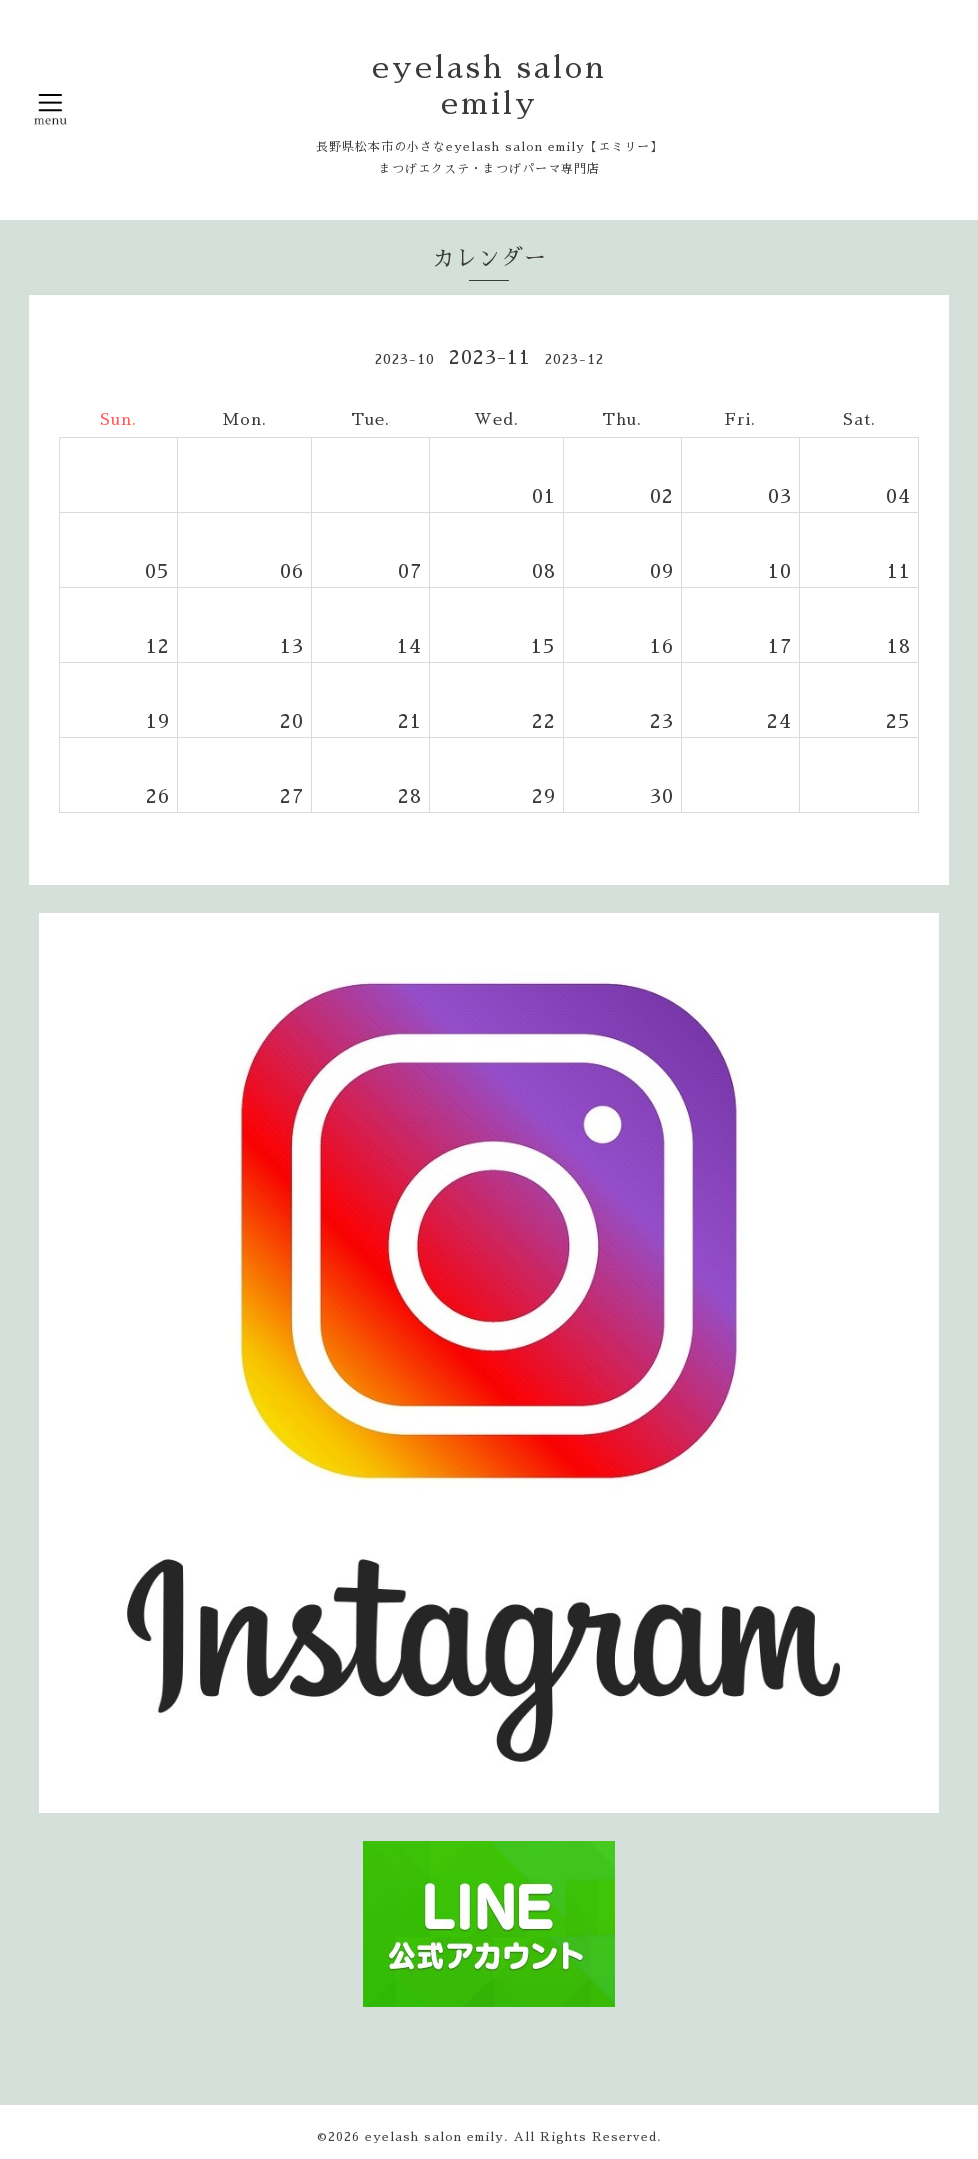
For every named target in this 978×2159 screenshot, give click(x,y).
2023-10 (405, 359)
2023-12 (574, 359)
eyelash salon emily (434, 2137)
